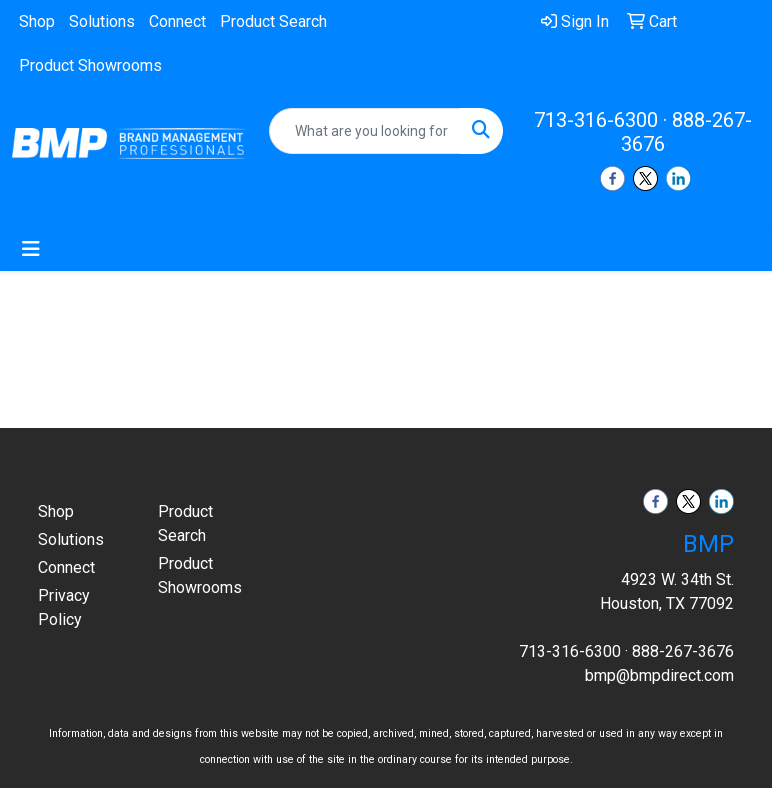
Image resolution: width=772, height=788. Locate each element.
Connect (177, 21)
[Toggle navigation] (31, 249)
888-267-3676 (683, 651)
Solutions (102, 21)
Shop (37, 21)
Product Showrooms (90, 65)
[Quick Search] (364, 131)
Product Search (273, 21)
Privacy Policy (64, 607)
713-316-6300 (596, 120)
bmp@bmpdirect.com (659, 675)
